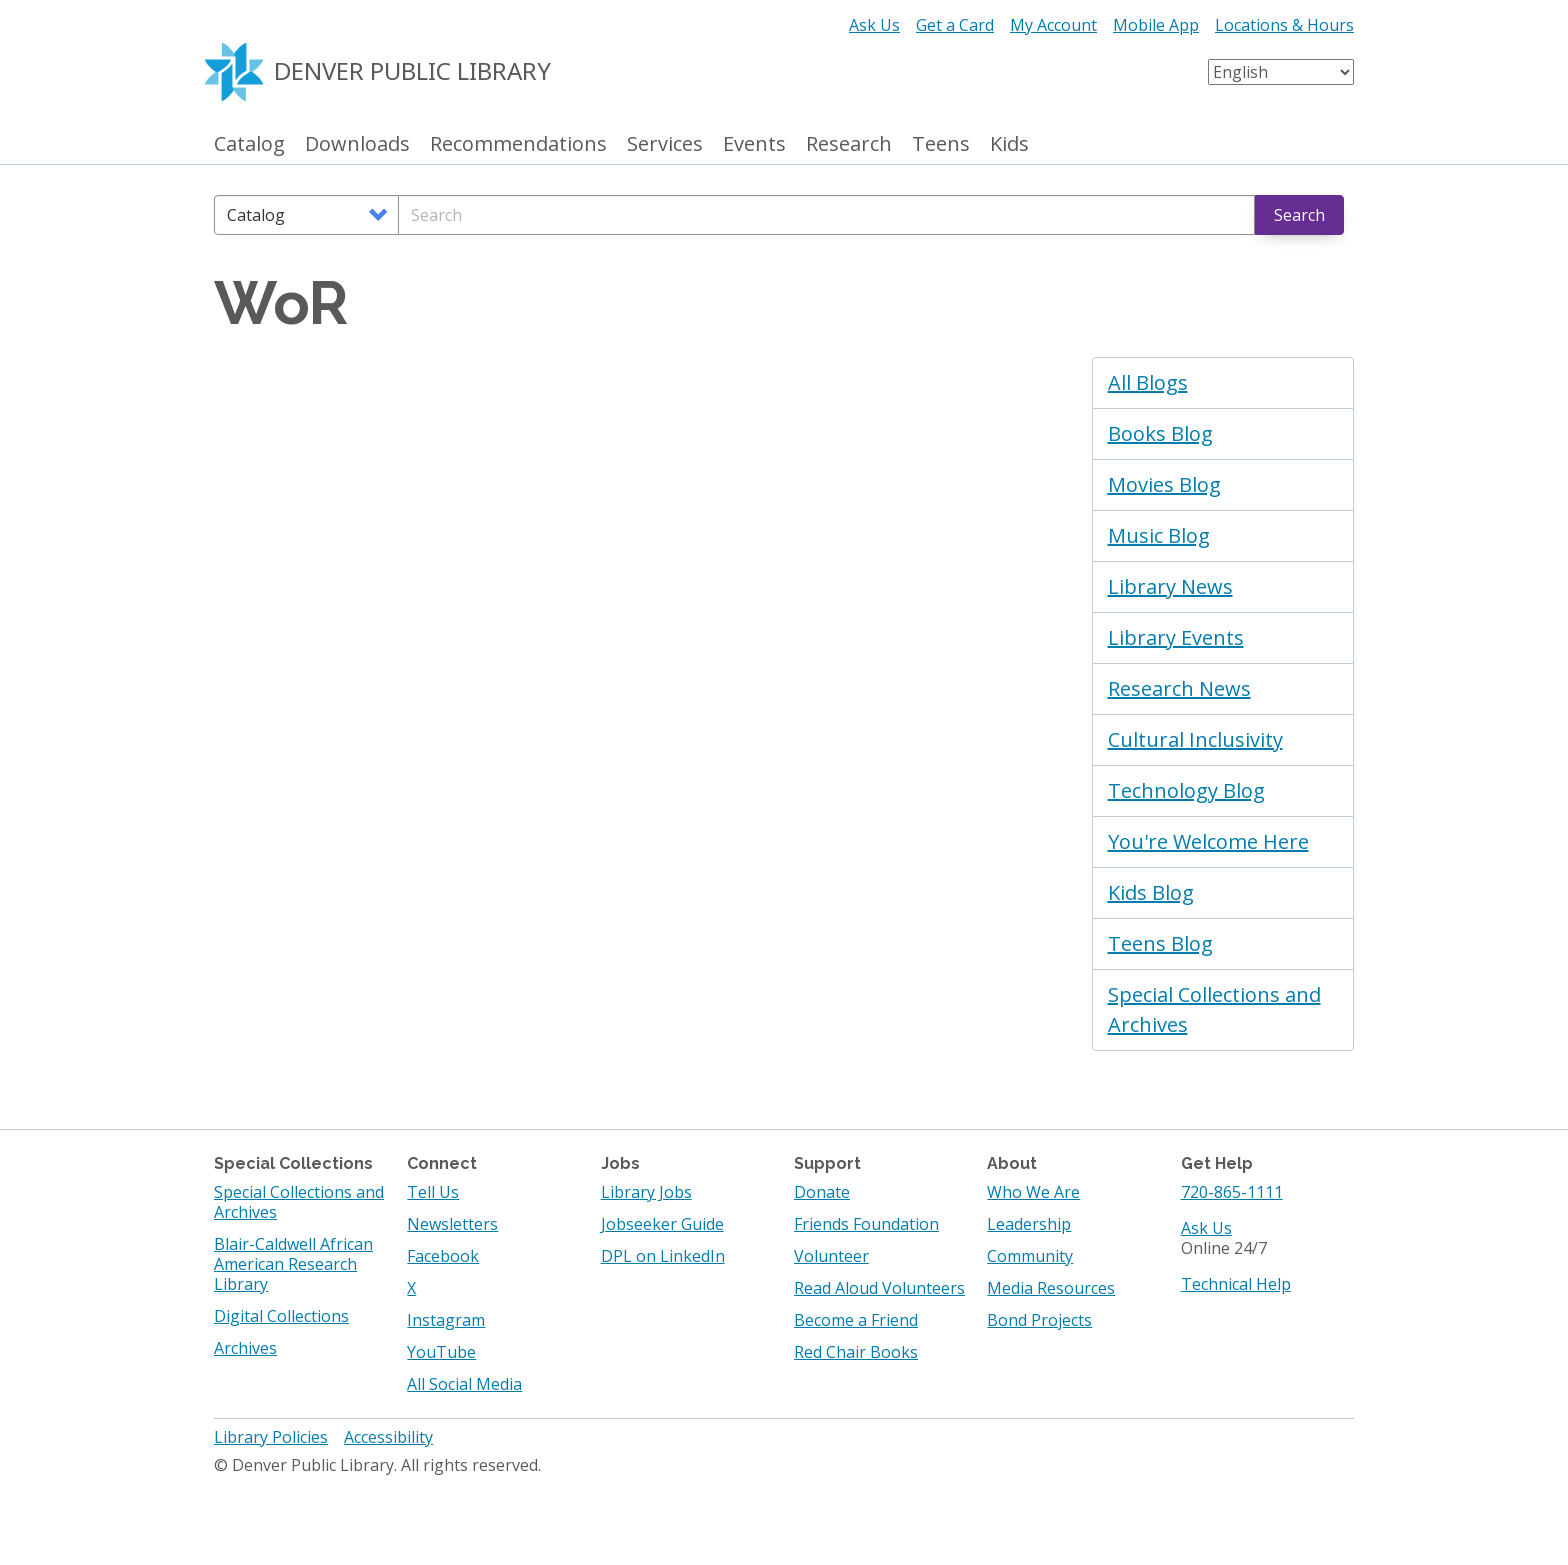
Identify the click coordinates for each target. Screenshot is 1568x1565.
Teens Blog (1160, 943)
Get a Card (955, 25)
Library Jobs (646, 1192)
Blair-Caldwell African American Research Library (293, 1264)
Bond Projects (1039, 1320)
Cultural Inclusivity (1195, 739)
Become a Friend (856, 1320)
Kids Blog (1151, 892)
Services (665, 144)
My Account (1053, 25)
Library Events (1176, 637)
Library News (1170, 586)
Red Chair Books (856, 1352)
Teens (941, 144)
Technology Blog (1186, 790)
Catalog (249, 144)
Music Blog (1159, 535)
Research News (1179, 688)
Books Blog (1160, 433)
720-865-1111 (1232, 1192)
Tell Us (433, 1192)
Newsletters (452, 1224)
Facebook (443, 1256)
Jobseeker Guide (662, 1224)
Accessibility (388, 1437)
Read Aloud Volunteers (879, 1288)
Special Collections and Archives (1214, 1009)
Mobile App (1156, 25)
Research (849, 144)
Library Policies (271, 1437)
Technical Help (1236, 1284)
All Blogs (1148, 382)
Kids (1009, 144)
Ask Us (874, 25)
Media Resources (1051, 1288)
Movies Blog (1164, 484)
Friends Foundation (866, 1224)
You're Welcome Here (1208, 841)
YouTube (441, 1352)
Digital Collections (281, 1316)
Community (1030, 1256)
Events (754, 144)
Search (1299, 215)
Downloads (357, 144)
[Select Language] (1281, 72)
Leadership (1029, 1224)
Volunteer (831, 1256)
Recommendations (518, 144)
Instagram (446, 1320)
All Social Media (464, 1384)
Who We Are (1033, 1192)
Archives (245, 1348)
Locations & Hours (1284, 25)
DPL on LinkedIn (663, 1256)
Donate (822, 1192)
